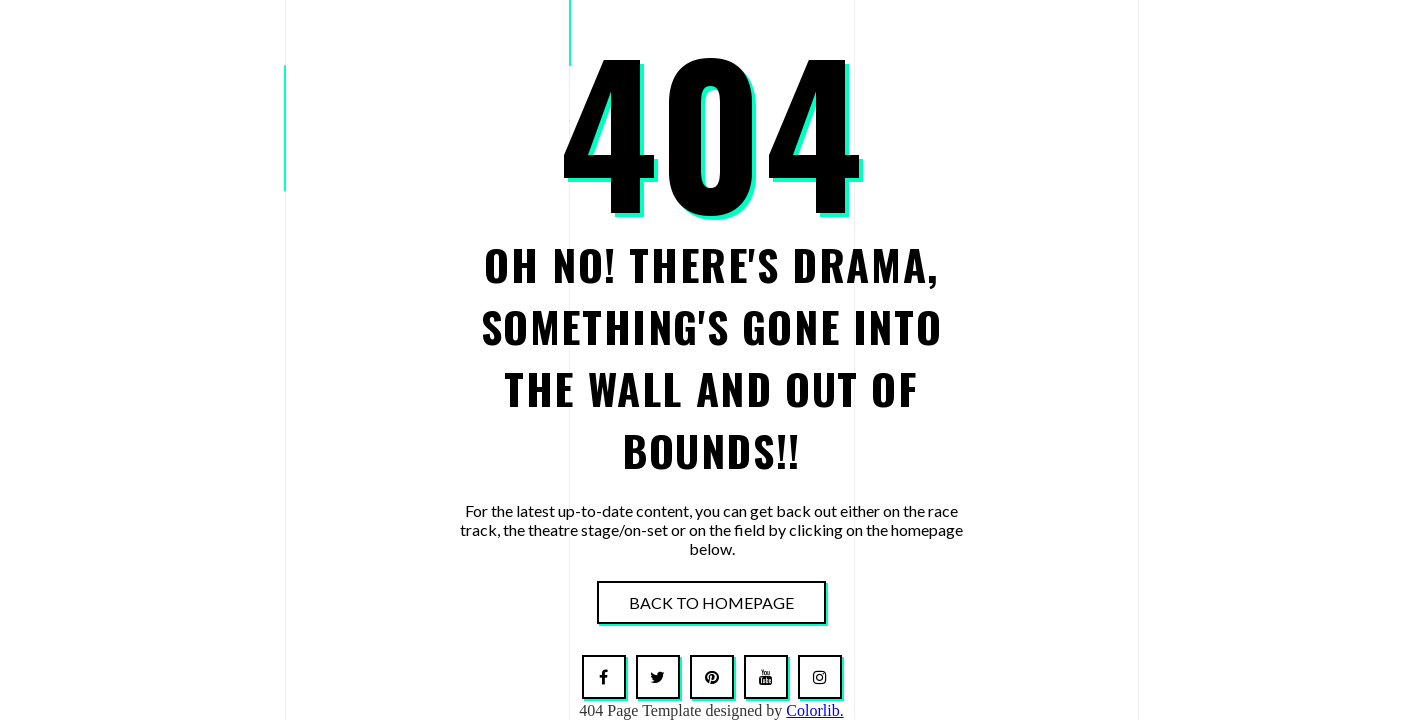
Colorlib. (814, 710)
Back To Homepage (711, 602)
